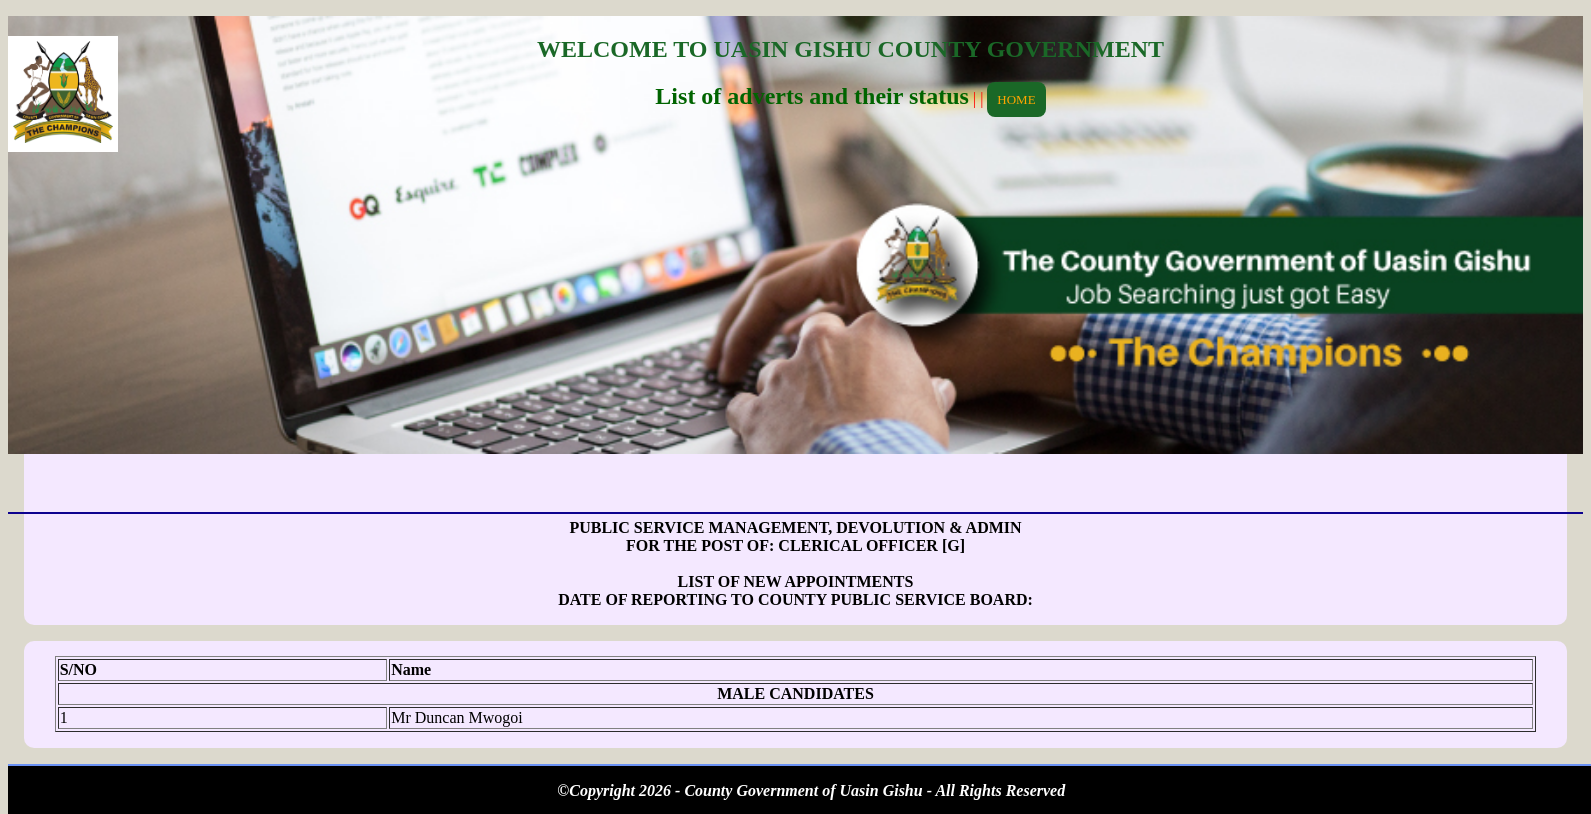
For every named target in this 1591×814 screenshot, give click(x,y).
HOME (1016, 99)
